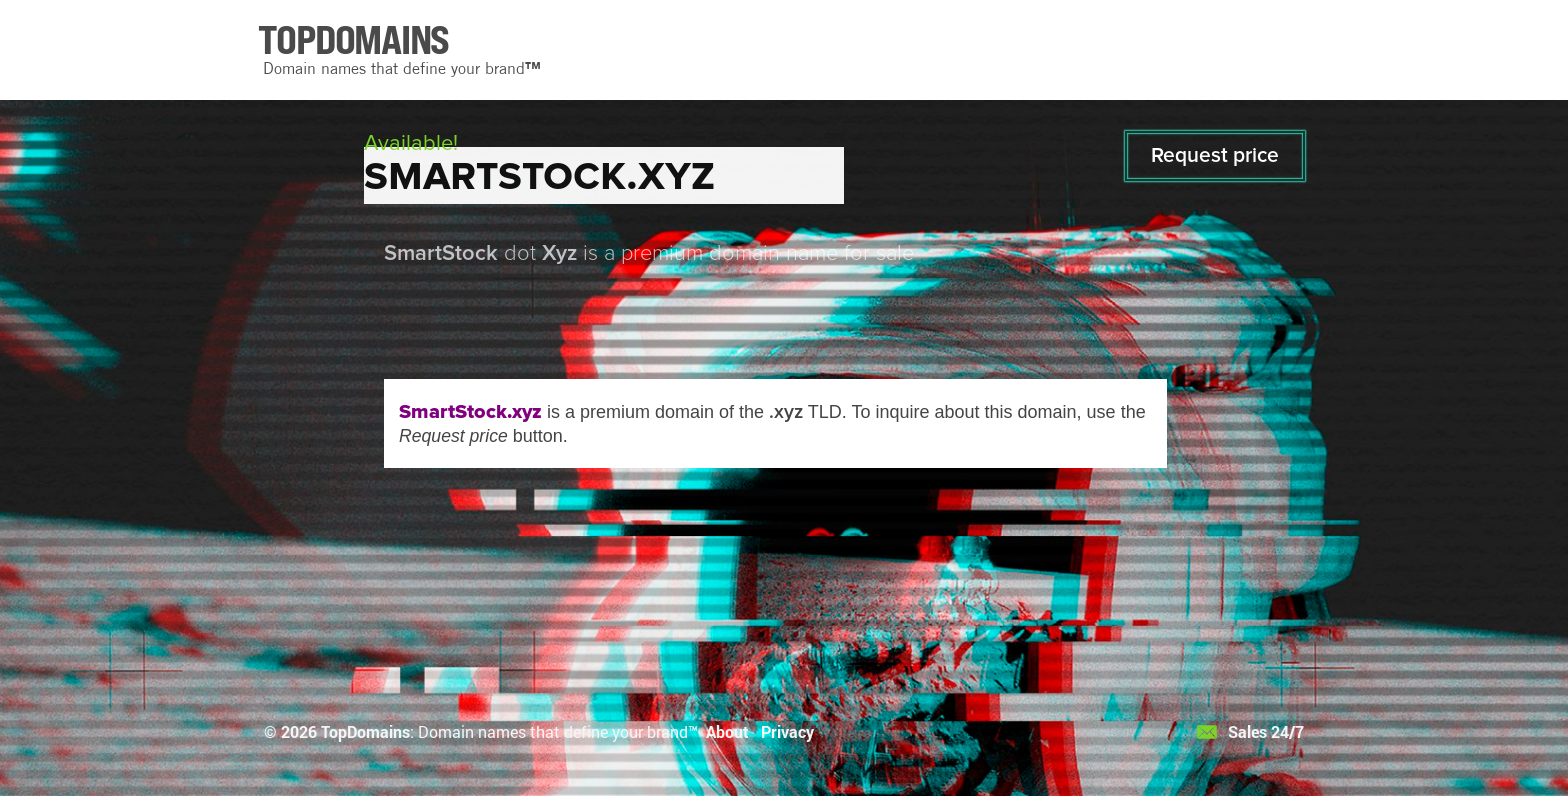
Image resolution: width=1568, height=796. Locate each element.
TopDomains (365, 731)
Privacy (787, 731)
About (727, 731)
